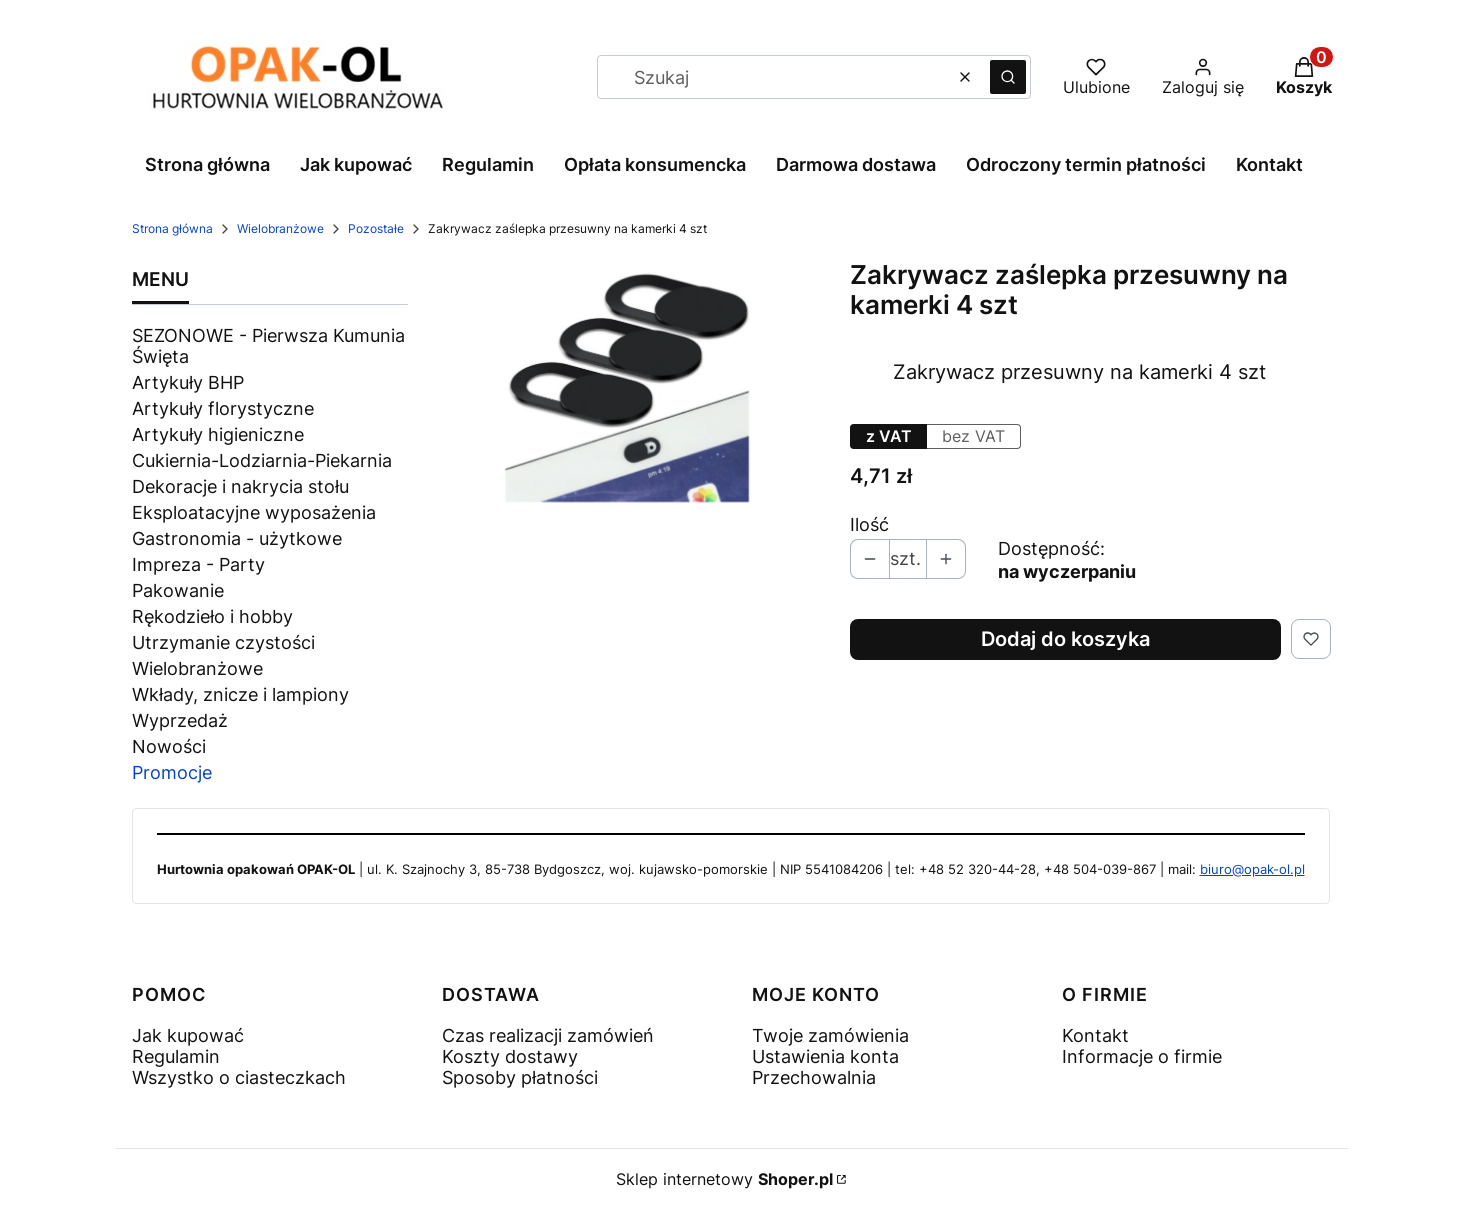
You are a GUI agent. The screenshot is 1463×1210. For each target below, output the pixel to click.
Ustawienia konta (825, 1056)
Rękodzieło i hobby (212, 616)
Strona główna (172, 228)
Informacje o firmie (1142, 1056)
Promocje (172, 772)
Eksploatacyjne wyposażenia (254, 512)
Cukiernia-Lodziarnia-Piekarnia (262, 460)
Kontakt (1095, 1035)
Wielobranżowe (280, 228)
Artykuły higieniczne (218, 434)
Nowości (169, 746)
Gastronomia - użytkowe (237, 538)
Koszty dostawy (510, 1056)
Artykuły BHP (188, 382)
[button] (1008, 77)
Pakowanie (178, 590)
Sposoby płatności (520, 1077)
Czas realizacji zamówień (548, 1035)
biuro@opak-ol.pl (1252, 869)
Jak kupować (188, 1035)
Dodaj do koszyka (1065, 639)
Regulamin (176, 1056)
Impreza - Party (198, 564)
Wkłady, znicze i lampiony (240, 694)
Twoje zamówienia (830, 1035)
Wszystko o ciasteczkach (239, 1077)
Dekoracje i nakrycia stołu (240, 486)
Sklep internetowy (724, 1179)
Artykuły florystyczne (223, 408)
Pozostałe (376, 228)
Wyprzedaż (180, 720)
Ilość (869, 524)
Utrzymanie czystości (223, 642)
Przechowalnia (814, 1077)
